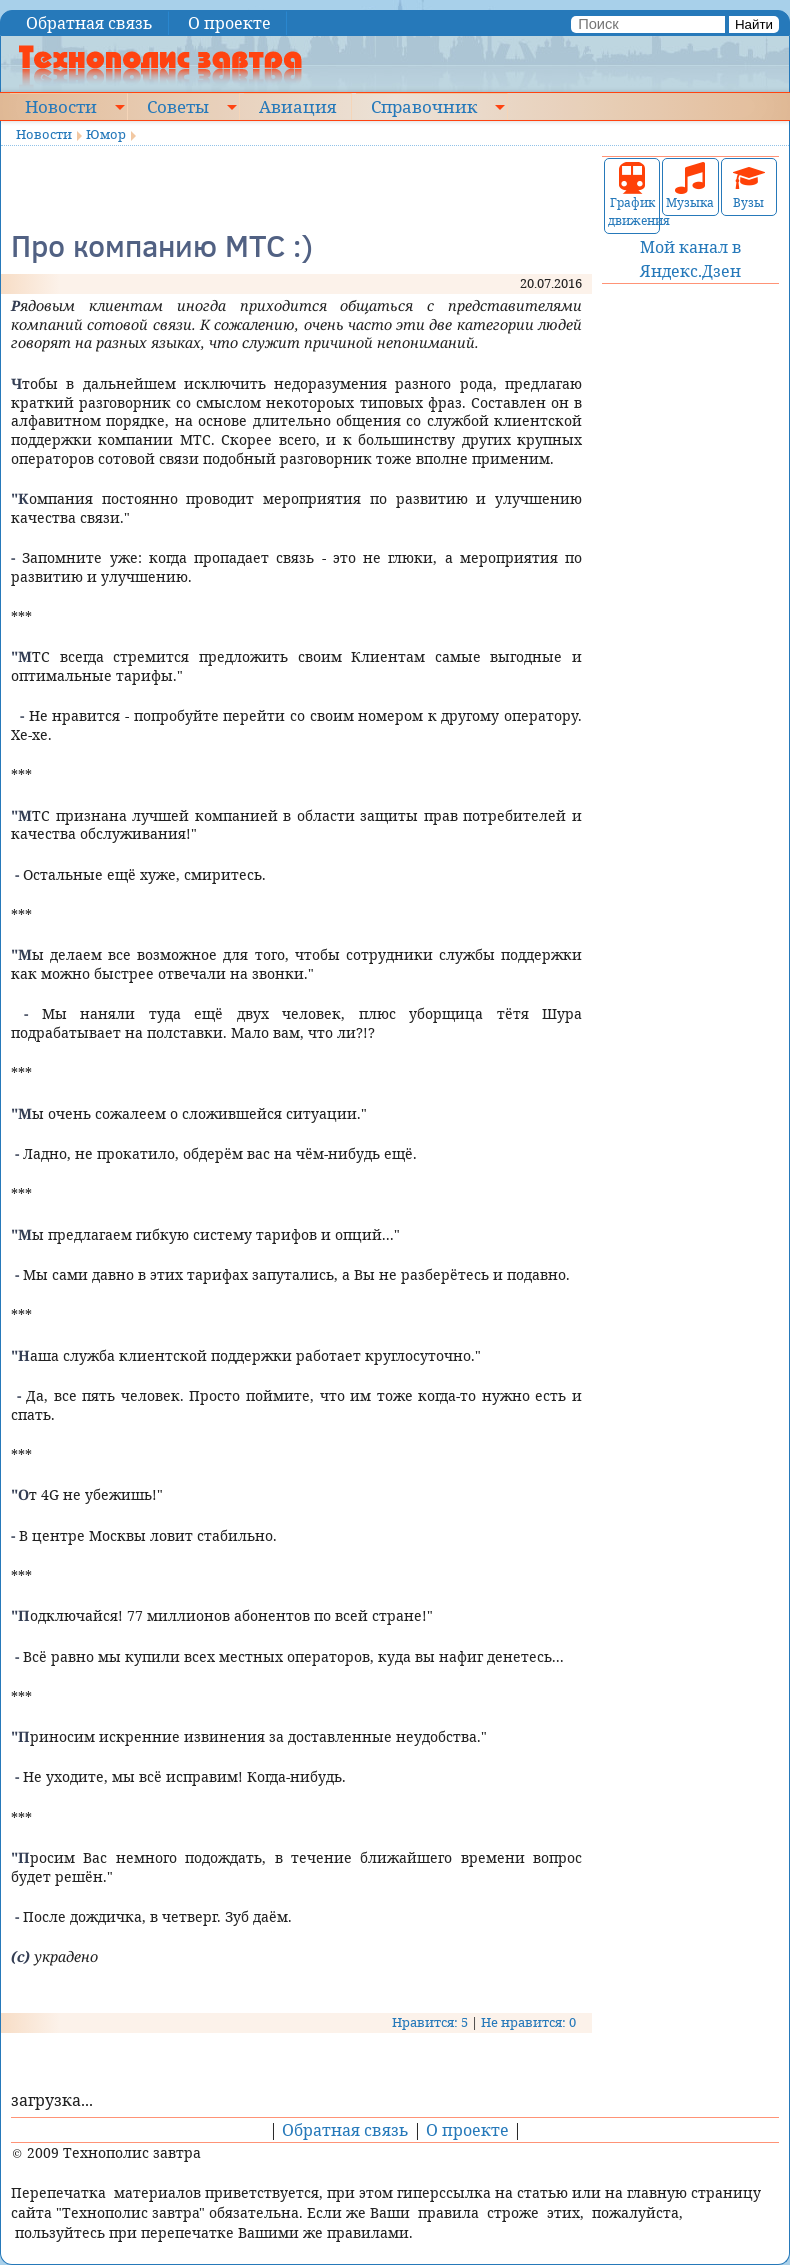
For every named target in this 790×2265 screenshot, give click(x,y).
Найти (754, 24)
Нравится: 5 (430, 2022)
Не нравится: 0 (528, 2022)
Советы (178, 106)
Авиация (297, 106)
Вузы (749, 186)
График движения (632, 195)
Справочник (424, 106)
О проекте (229, 23)
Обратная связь (89, 23)
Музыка (690, 186)
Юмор (106, 134)
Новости (61, 106)
